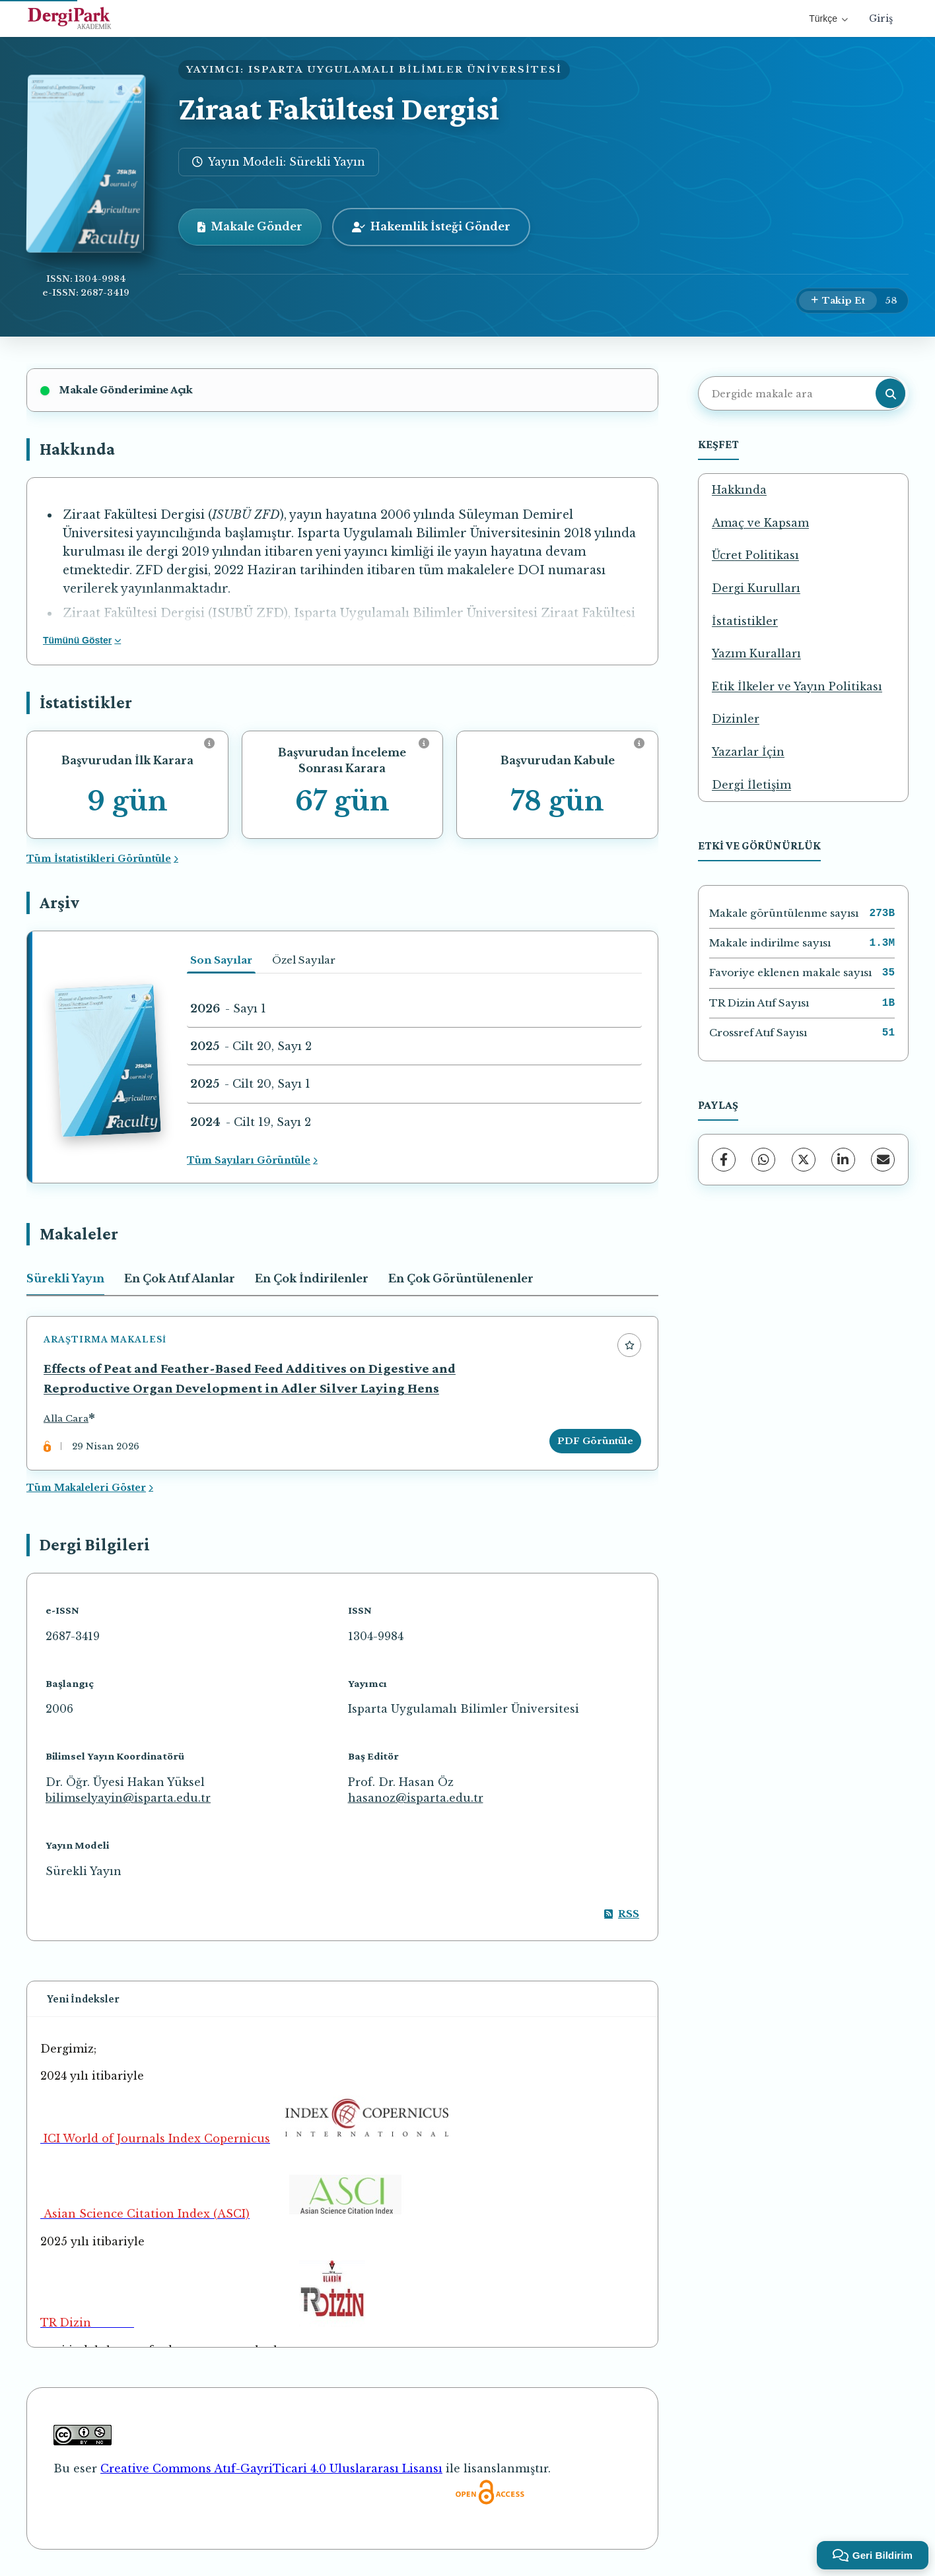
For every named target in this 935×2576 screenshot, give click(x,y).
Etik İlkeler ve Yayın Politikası (797, 686)
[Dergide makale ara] (801, 393)
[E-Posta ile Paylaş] (883, 1160)
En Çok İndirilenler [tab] (311, 1278)
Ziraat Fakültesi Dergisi (338, 108)
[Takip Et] (838, 301)
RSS (621, 1914)
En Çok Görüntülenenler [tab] (461, 1278)
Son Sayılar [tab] (221, 960)
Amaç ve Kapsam (760, 522)
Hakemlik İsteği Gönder (431, 226)
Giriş (881, 18)
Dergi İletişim (751, 784)
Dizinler (735, 718)
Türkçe (828, 18)
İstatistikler (745, 621)
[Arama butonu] (890, 394)
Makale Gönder (249, 226)
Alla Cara (66, 1418)
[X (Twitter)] (803, 1160)
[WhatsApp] (763, 1160)
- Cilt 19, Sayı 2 (250, 1122)
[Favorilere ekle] (629, 1345)
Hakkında (739, 489)
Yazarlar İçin (748, 751)
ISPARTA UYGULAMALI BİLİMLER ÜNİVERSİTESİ (405, 69)
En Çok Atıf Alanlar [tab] (179, 1278)
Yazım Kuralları (756, 653)
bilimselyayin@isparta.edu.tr (128, 1797)
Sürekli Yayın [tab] (65, 1278)
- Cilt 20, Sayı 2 (251, 1046)
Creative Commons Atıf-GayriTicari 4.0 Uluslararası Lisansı (271, 2468)
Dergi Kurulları (756, 588)
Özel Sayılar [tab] (303, 960)
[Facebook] (724, 1160)
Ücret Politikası (755, 555)
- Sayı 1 (228, 1008)
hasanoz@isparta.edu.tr (415, 1797)
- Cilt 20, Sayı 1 (250, 1083)
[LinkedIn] (843, 1160)
